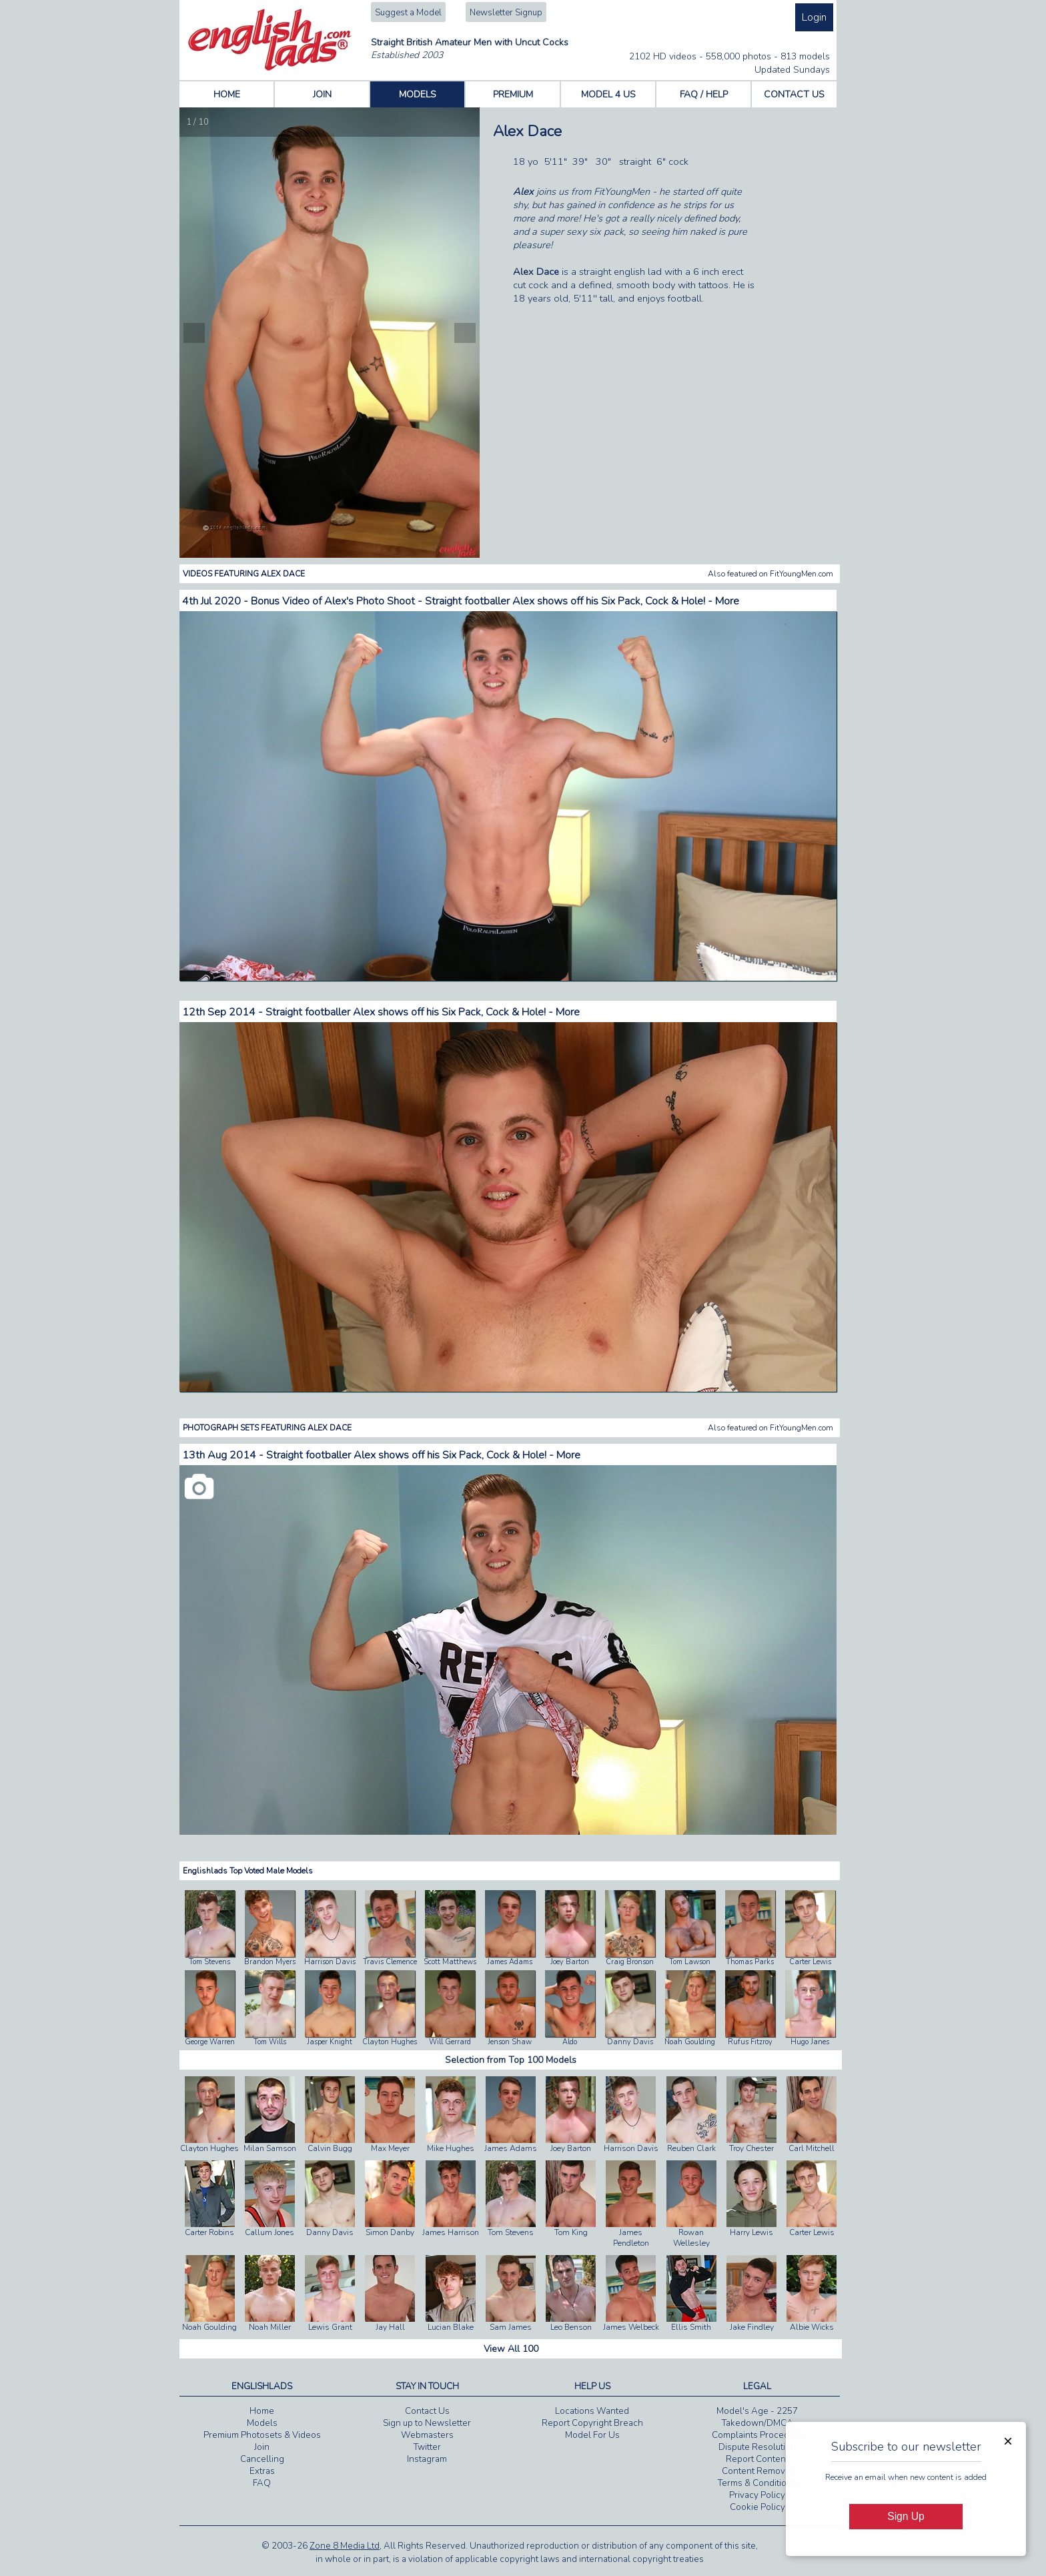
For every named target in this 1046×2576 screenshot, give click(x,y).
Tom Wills (269, 2042)
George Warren (210, 2042)
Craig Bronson (630, 1962)
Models (262, 2423)
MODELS (417, 94)
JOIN (322, 94)
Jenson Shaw (510, 2042)
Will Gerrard (450, 2042)
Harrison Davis (330, 1962)
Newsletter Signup (506, 13)
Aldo (569, 2042)
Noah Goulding (689, 2042)
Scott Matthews (450, 1962)
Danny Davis (630, 2042)
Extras (262, 2471)
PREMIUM (513, 94)
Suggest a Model (408, 13)
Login (814, 17)
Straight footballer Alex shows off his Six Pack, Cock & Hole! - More (423, 1012)
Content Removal (757, 2471)
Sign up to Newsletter (427, 2423)
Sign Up (905, 2516)
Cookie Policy (757, 2507)
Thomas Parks (750, 1962)
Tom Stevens (209, 1962)
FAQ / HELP (704, 94)
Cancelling (262, 2459)
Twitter (427, 2447)
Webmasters (427, 2435)
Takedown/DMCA (757, 2423)
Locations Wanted (592, 2411)
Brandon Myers (270, 1962)
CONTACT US (794, 94)
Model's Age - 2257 (757, 2411)
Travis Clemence (390, 1962)
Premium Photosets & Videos (262, 2435)
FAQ (262, 2483)
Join (262, 2447)
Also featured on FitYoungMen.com (770, 573)
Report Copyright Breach (592, 2423)
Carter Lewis (810, 1962)
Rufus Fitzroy (750, 2042)
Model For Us (592, 2435)
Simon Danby (390, 2199)
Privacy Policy (757, 2495)
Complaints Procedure (757, 2435)
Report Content (757, 2459)
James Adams (509, 1962)
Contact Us (427, 2411)
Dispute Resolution (757, 2447)
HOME (226, 94)
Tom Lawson (689, 1962)
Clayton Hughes (389, 2042)
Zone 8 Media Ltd (345, 2546)
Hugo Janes (810, 2042)
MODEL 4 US (608, 94)
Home (261, 2411)
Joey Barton (569, 1962)
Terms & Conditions (757, 2483)
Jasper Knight (329, 2042)
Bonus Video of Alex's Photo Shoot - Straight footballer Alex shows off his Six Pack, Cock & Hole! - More (495, 601)
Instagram (427, 2459)
